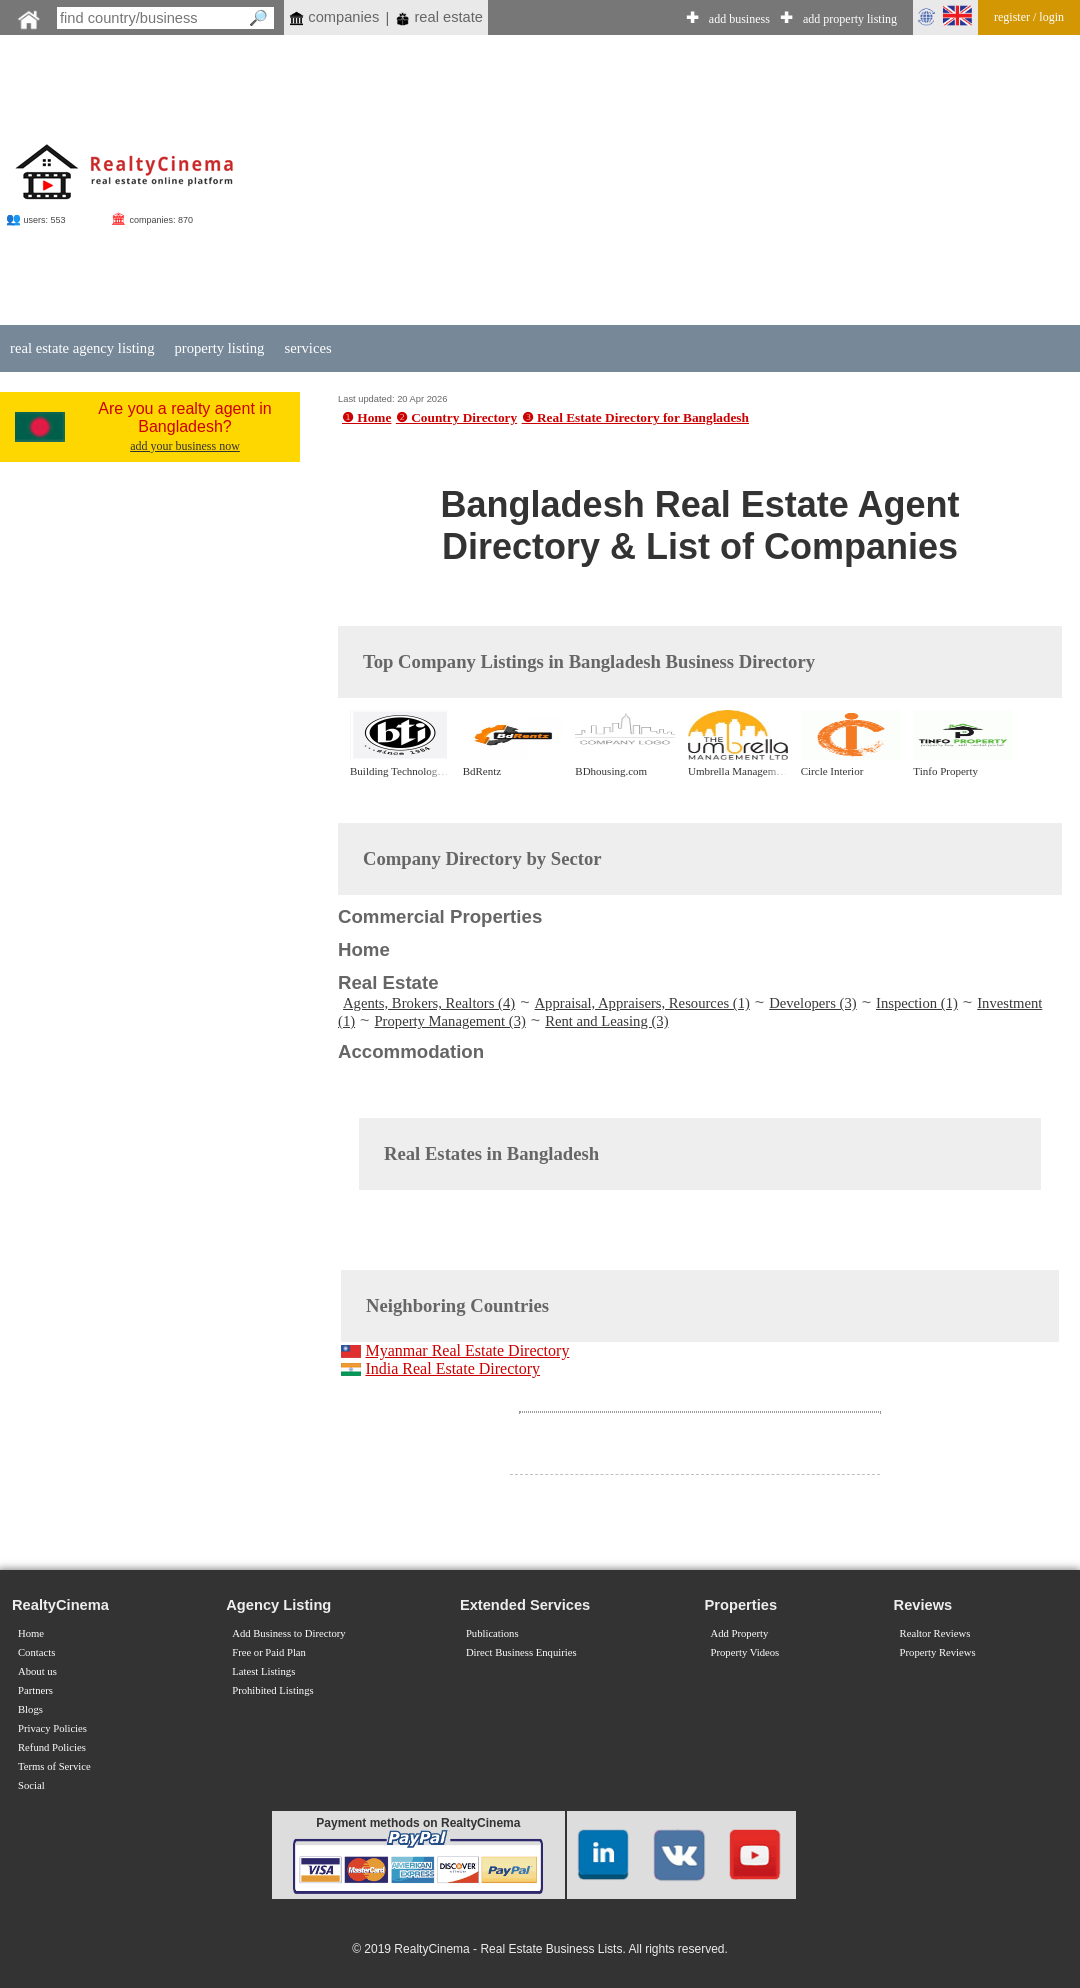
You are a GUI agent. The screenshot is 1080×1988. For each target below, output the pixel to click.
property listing (219, 348)
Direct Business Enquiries (521, 1652)
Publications (492, 1633)
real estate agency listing (82, 348)
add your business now (185, 446)
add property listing (850, 19)
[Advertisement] (680, 182)
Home (31, 1633)
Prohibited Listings (272, 1690)
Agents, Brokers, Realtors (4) (429, 1003)
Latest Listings (263, 1671)
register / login (1029, 17)
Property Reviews (938, 1652)
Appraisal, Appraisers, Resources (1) (642, 1003)
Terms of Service (54, 1766)
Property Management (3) (449, 1021)
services (307, 348)
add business (739, 19)
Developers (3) (813, 1003)
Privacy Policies (52, 1728)
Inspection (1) (917, 1003)
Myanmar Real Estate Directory (467, 1350)
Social (31, 1785)
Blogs (30, 1709)
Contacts (36, 1652)
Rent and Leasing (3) (606, 1021)
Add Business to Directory (288, 1633)
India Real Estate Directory (452, 1368)
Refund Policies (52, 1747)
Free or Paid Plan (269, 1652)
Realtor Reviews (935, 1633)
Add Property (740, 1633)
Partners (35, 1690)
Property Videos (745, 1652)
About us (37, 1671)
